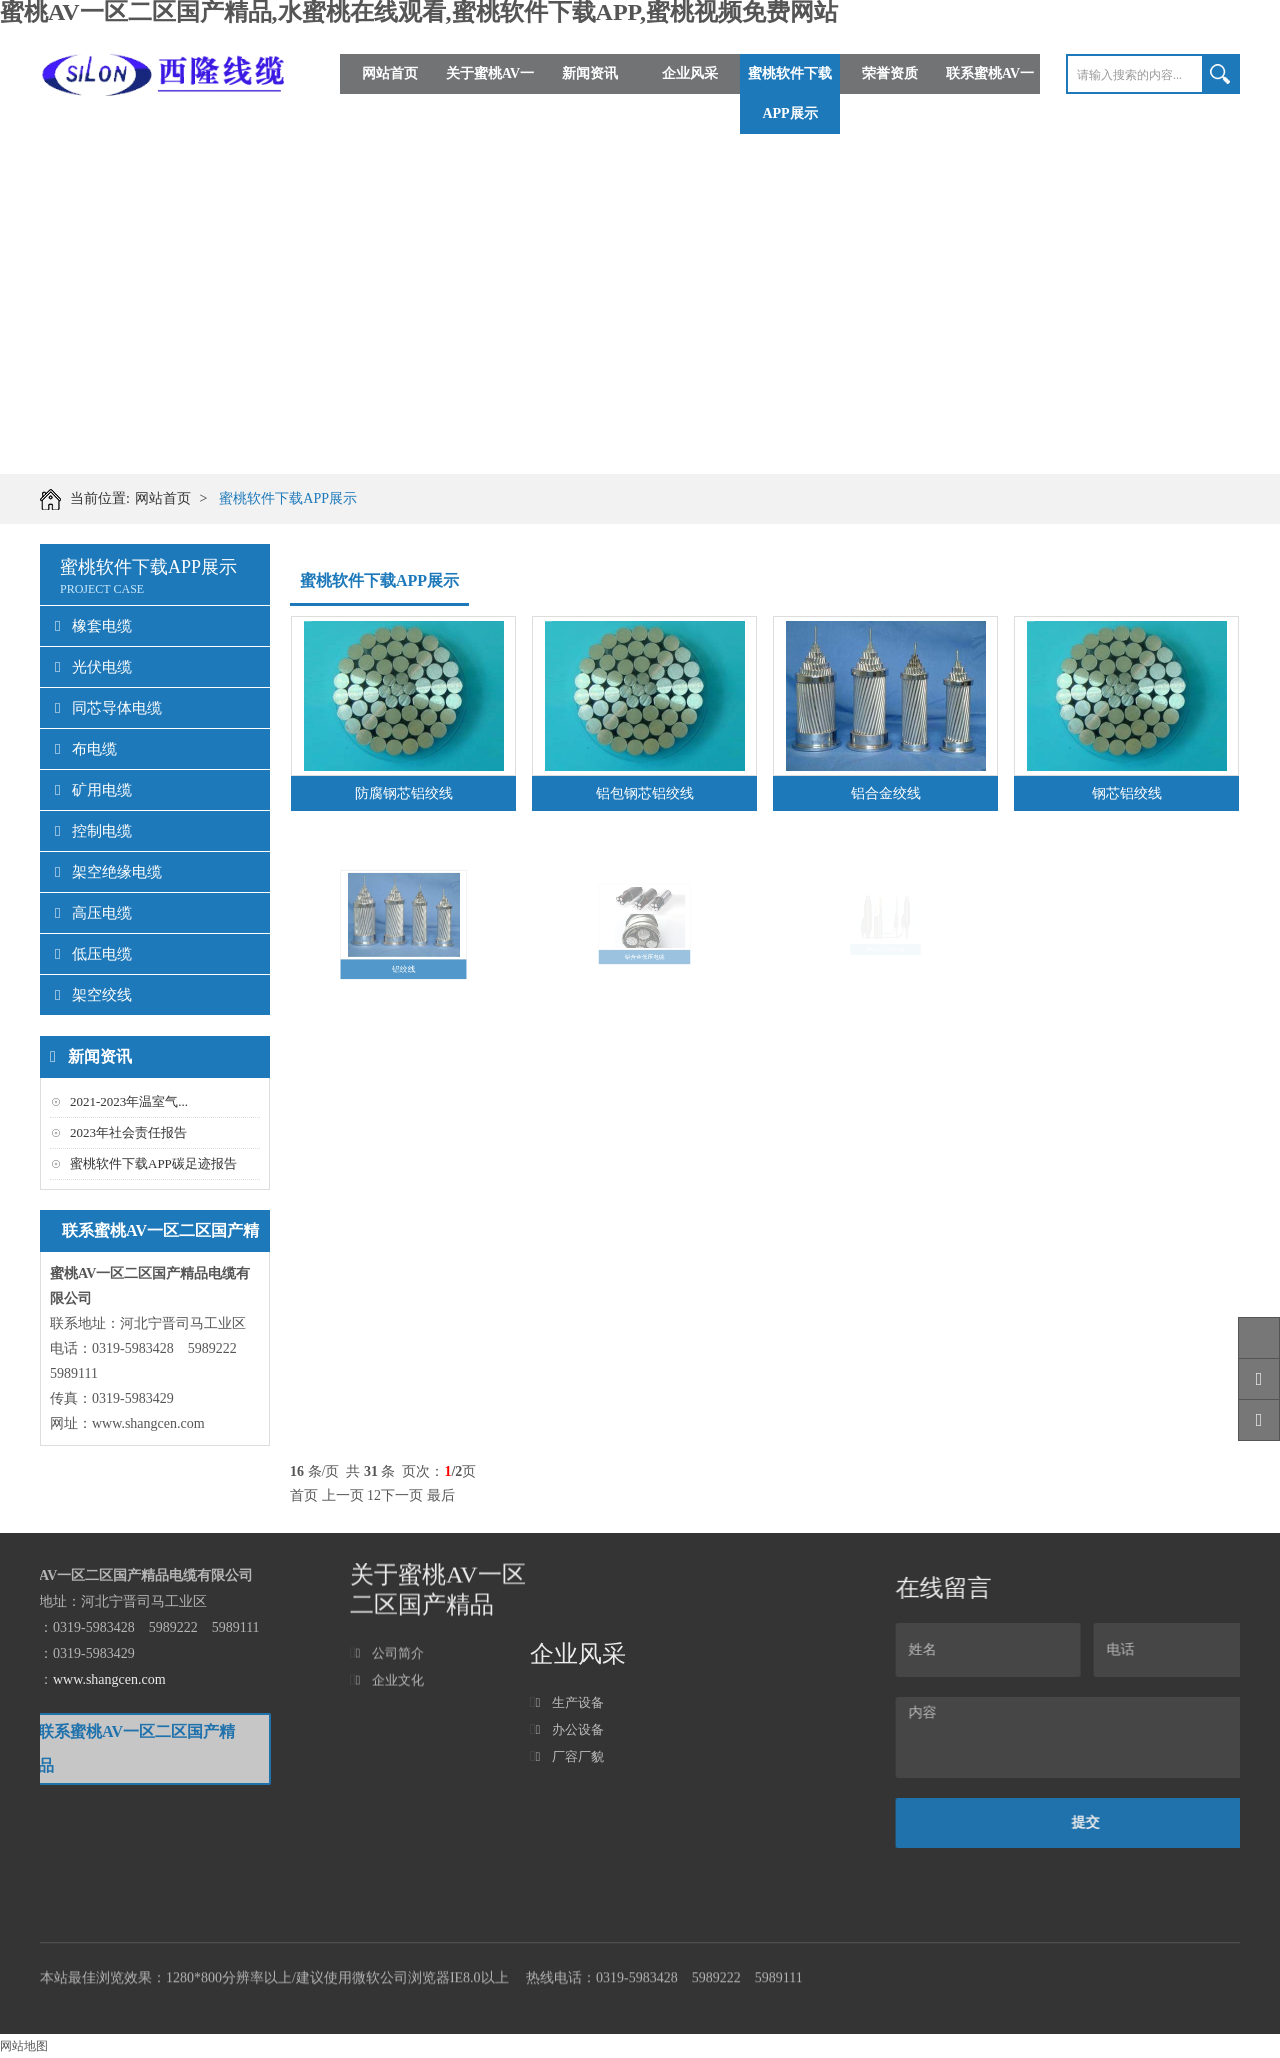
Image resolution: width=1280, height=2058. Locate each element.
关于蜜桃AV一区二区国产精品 (490, 93)
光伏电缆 (93, 667)
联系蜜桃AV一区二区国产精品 (990, 93)
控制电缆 (93, 831)
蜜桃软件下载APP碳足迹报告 (153, 1163)
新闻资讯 (590, 73)
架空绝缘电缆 (108, 872)
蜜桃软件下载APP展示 (790, 93)
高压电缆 (93, 913)
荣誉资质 (890, 73)
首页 (304, 1495)
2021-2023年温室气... (129, 1101)
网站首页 (390, 73)
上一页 (343, 1495)
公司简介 (389, 1586)
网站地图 (24, 2046)
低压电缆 (93, 954)
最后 (441, 1495)
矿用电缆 (93, 790)
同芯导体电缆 (108, 708)
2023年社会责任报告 (128, 1132)
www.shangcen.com (148, 1423)
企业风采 (690, 73)
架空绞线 (93, 995)
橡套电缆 (93, 626)
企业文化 (389, 1613)
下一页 (402, 1495)
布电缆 (86, 749)
